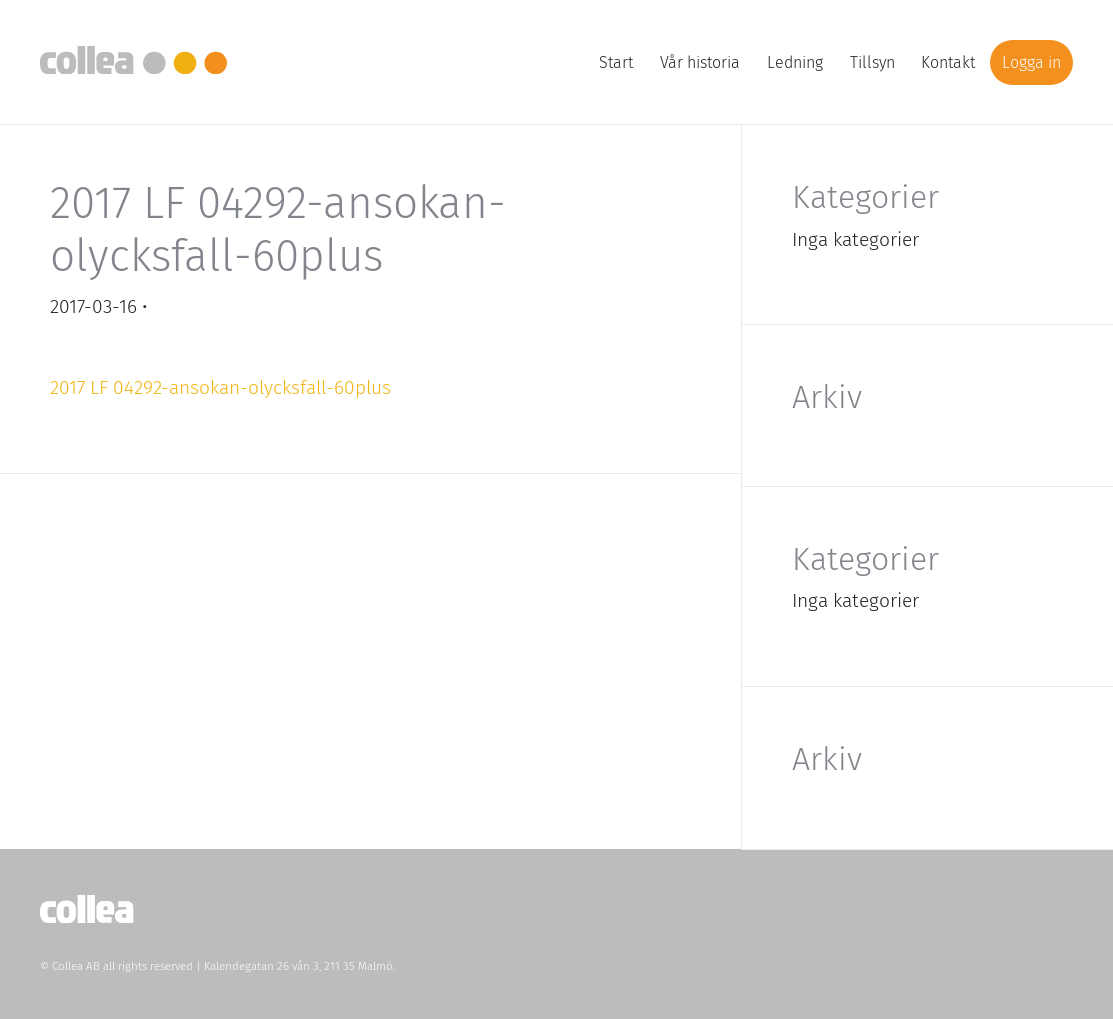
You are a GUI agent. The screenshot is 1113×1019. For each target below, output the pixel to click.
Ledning (795, 62)
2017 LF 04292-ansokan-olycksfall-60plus (220, 387)
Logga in (1031, 62)
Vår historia (700, 62)
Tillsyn (872, 62)
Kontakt (948, 62)
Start (616, 62)
